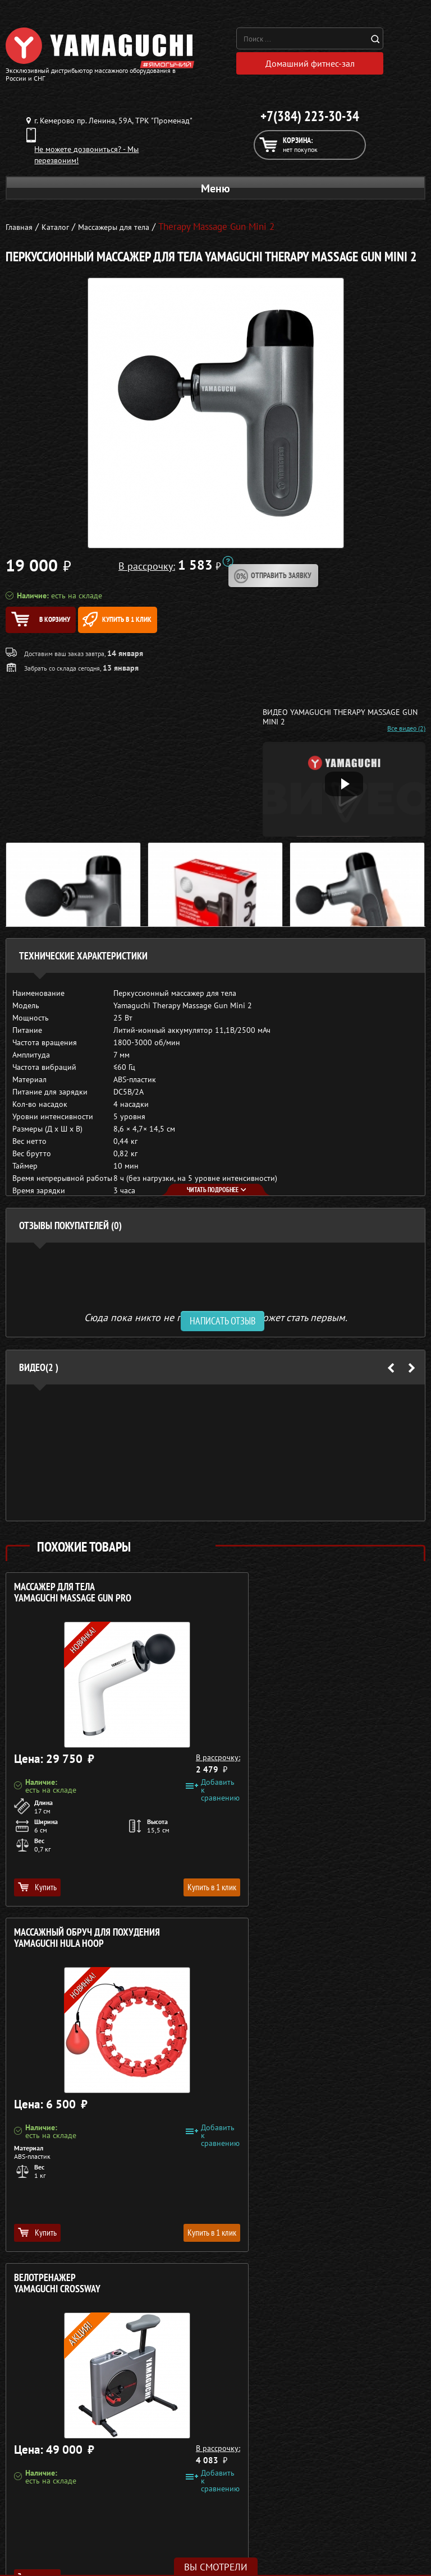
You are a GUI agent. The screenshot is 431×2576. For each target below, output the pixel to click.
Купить (37, 1898)
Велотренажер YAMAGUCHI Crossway (57, 1949)
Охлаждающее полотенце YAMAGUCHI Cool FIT (283, 1949)
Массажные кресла (74, 2395)
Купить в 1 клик (169, 625)
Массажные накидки (75, 2422)
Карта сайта (352, 2462)
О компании (352, 2395)
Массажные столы (75, 2408)
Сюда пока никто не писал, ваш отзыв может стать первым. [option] (215, 1328)
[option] (215, 1464)
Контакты (352, 2449)
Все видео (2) (406, 739)
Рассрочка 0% (352, 2435)
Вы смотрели (215, 2567)
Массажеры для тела (75, 2435)
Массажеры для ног (75, 2449)
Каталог (352, 2408)
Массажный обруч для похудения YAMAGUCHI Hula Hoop (300, 1603)
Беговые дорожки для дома (74, 2476)
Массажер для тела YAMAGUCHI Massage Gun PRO (72, 1603)
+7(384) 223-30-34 (309, 122)
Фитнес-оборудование (74, 2462)
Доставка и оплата (352, 2422)
